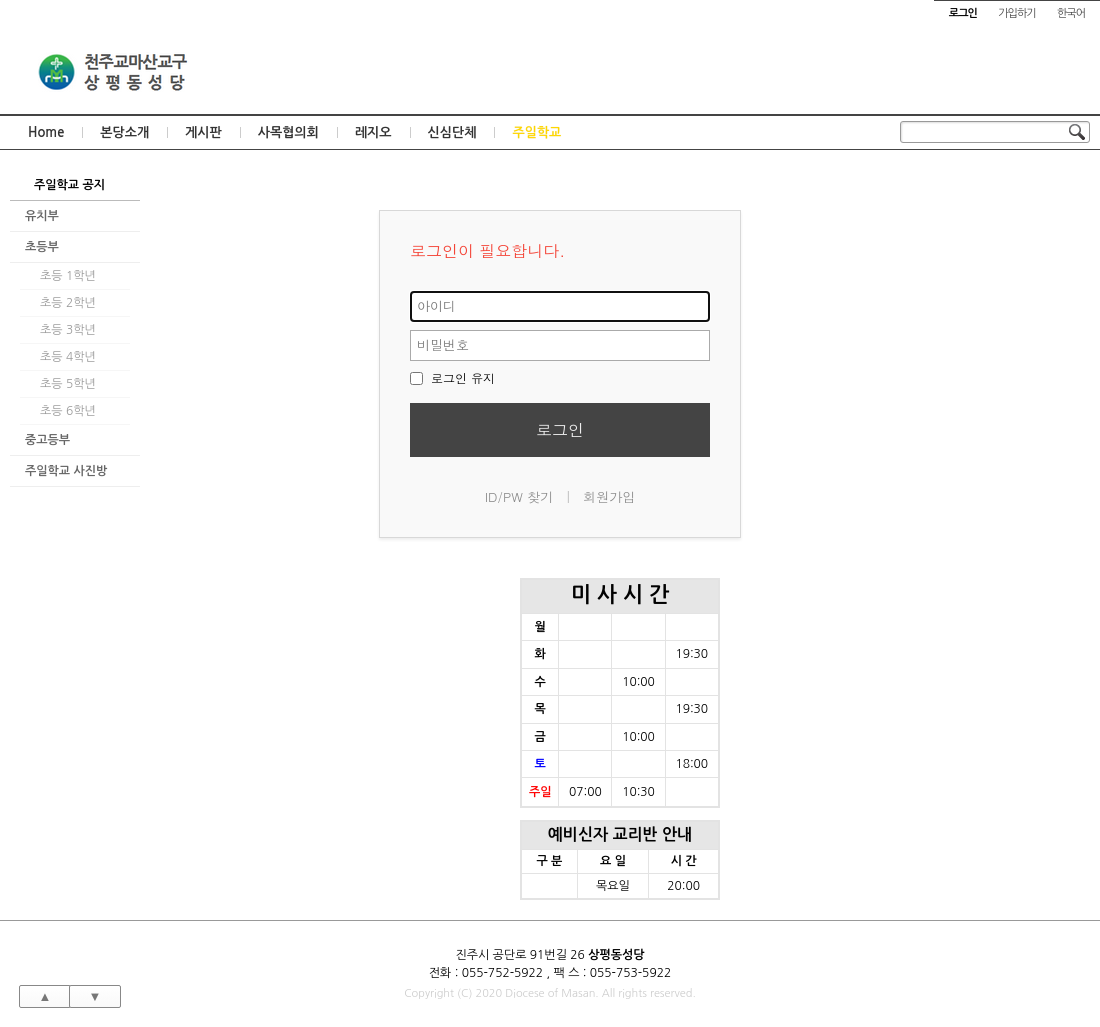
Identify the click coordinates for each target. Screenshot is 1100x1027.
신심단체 (452, 132)
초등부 (42, 247)
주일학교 (536, 132)
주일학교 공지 (69, 185)
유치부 (42, 216)
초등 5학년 (68, 384)
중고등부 (47, 440)
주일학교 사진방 (66, 471)
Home (46, 132)
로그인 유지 (452, 377)
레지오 (373, 132)
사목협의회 (288, 132)
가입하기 (1016, 13)
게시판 (203, 132)
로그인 (560, 429)
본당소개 (124, 132)
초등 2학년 (68, 303)
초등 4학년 (68, 357)
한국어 (1071, 13)
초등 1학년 (68, 276)
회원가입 (609, 496)
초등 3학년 (68, 330)
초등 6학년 (68, 411)
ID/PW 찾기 (519, 496)
